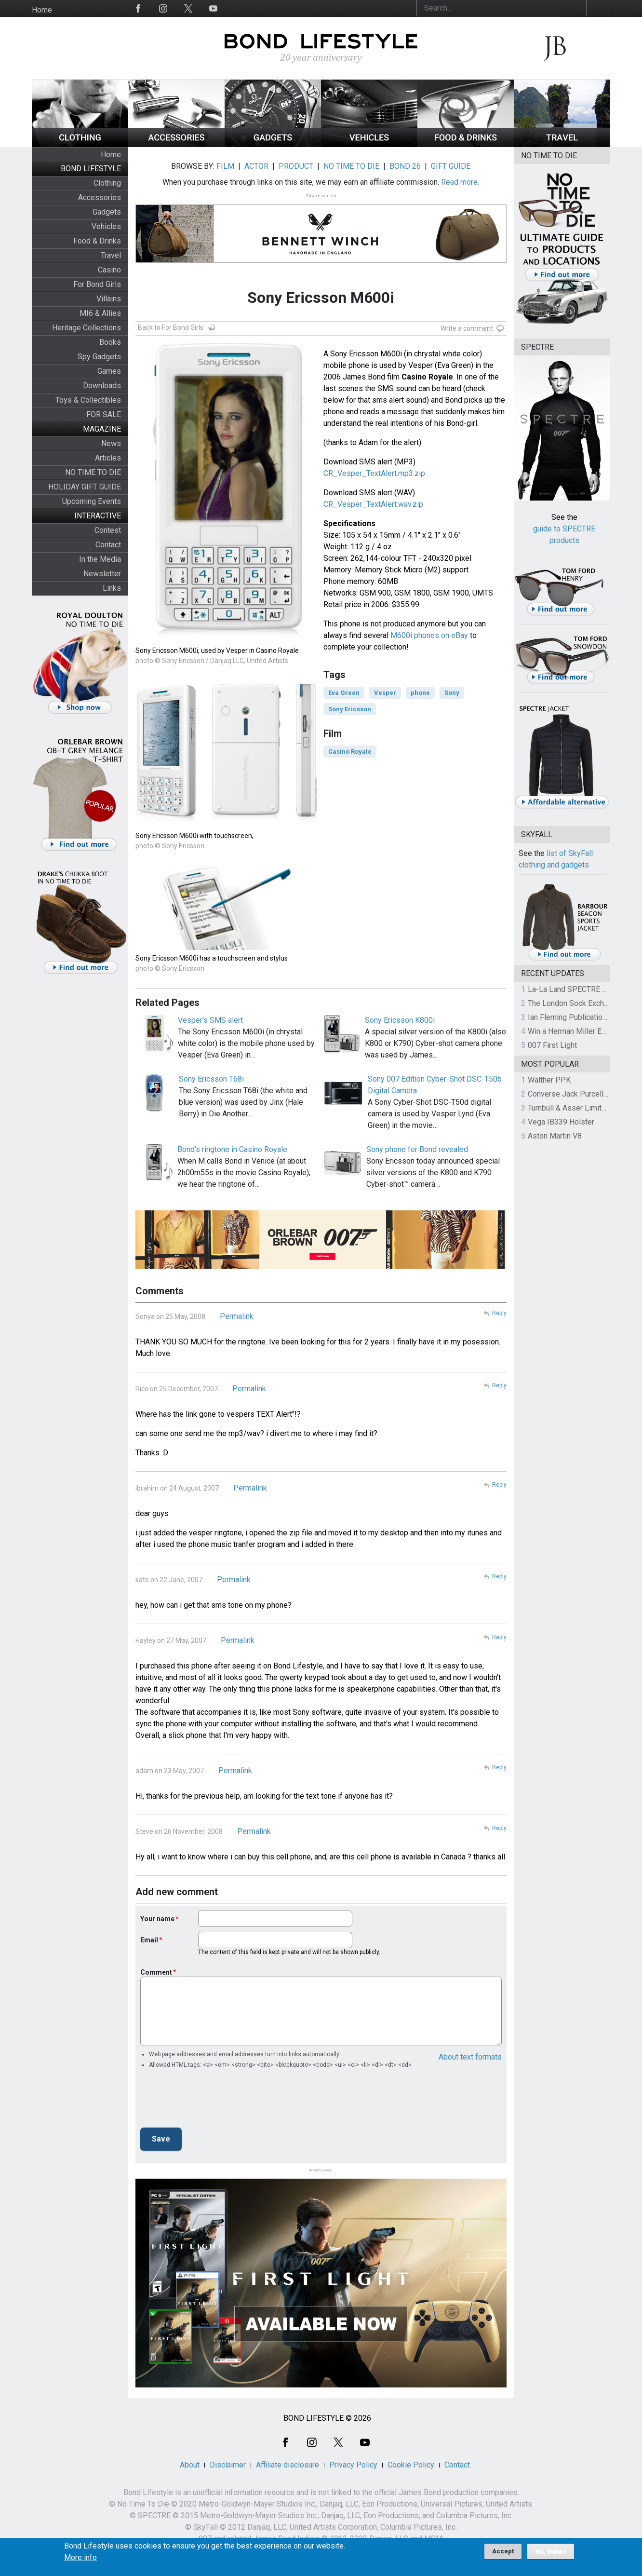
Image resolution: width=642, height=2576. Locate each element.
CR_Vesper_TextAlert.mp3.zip (374, 473)
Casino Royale (350, 751)
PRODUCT (296, 166)
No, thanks (550, 2551)
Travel (111, 255)
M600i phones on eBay (429, 635)
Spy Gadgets (99, 356)
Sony (451, 692)
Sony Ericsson (349, 709)
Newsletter (102, 573)
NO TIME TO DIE (93, 472)
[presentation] (213, 2101)
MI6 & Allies (100, 313)
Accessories (99, 197)
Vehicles (106, 226)
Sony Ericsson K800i (400, 1020)
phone (420, 692)
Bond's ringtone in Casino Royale (232, 1149)
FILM (225, 166)
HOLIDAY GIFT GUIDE (84, 486)
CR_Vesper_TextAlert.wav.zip (373, 504)
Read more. (460, 182)
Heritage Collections (86, 327)
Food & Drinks (97, 240)
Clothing (107, 183)
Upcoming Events (91, 501)
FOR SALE (103, 414)
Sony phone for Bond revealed (417, 1149)
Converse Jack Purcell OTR (574, 1093)
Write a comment (467, 328)
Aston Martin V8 (555, 1135)
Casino (109, 269)
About (190, 2464)
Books (110, 342)
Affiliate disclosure (287, 2464)
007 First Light (552, 1045)
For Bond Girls (97, 284)
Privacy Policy (353, 2464)
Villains (108, 298)
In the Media (100, 559)
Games (109, 371)
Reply (499, 1313)
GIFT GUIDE (450, 166)
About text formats (470, 2056)
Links (112, 588)
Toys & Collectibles (88, 400)
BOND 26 (405, 166)
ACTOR (256, 166)
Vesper (385, 692)
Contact (108, 544)
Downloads (102, 385)
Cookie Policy (411, 2464)
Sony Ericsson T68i (211, 1079)
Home (42, 9)
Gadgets (107, 212)
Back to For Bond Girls (170, 327)
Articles (108, 457)
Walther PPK (549, 1080)
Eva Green (344, 692)
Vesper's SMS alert (210, 1020)
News (111, 443)
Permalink (237, 1316)
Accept (503, 2551)
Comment (156, 1972)
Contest (107, 530)
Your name (157, 1919)
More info (80, 2557)
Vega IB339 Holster (561, 1121)
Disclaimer (228, 2464)
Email (149, 1940)
